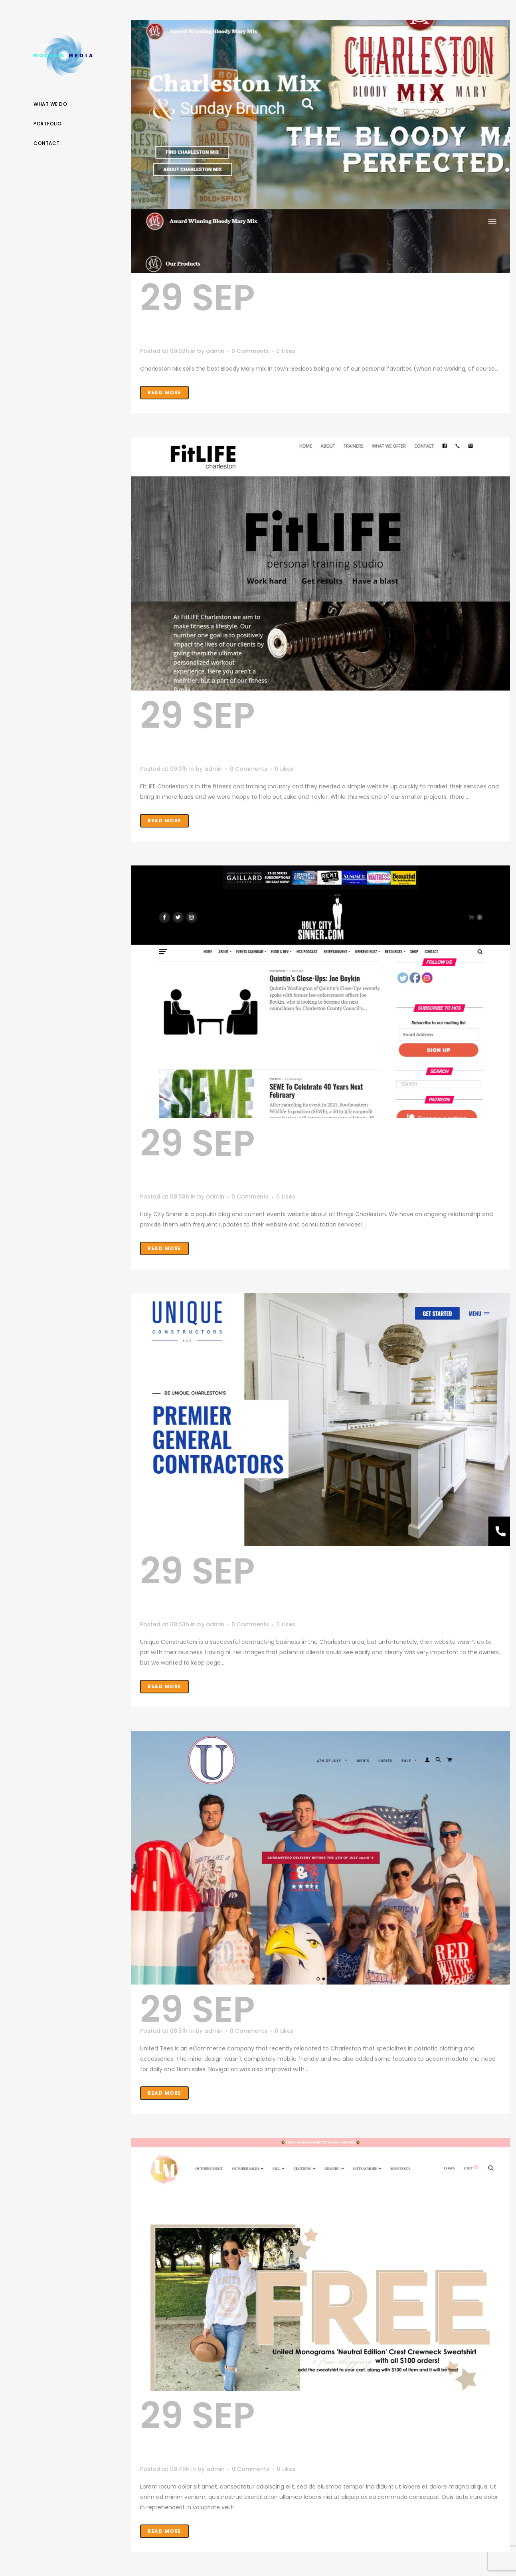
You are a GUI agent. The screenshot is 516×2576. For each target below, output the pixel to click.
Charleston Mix (319, 314)
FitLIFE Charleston (259, 732)
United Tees (371, 2010)
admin (215, 351)
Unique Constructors (287, 1587)
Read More (164, 392)
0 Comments (250, 351)
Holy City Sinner (292, 1159)
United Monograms (265, 2432)
